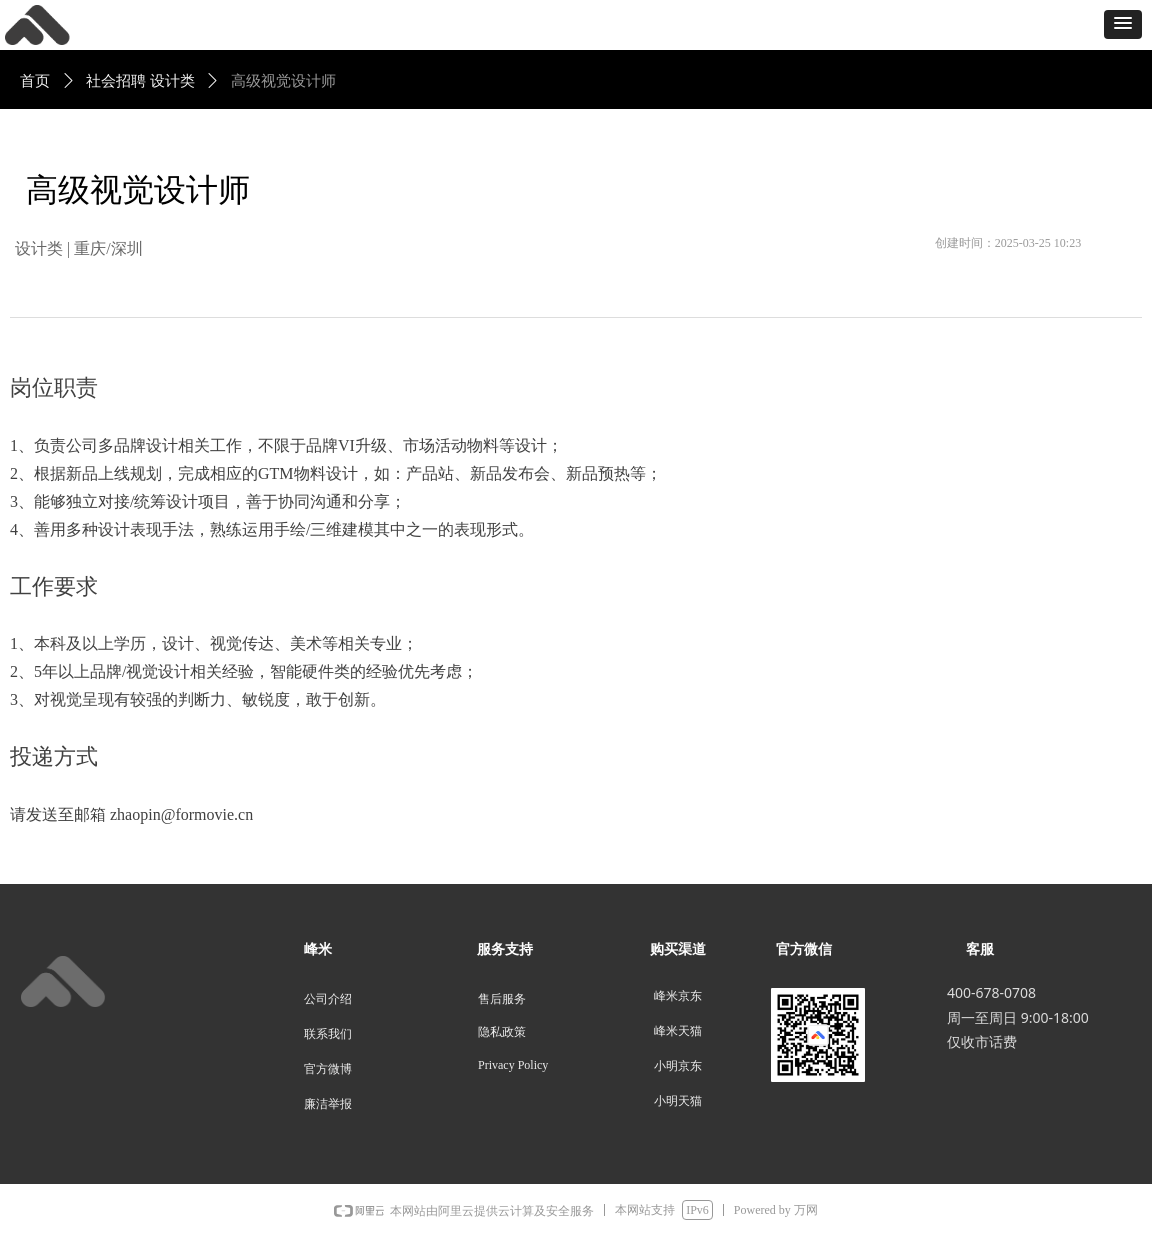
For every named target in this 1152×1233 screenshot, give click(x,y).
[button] (1123, 24)
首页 (35, 81)
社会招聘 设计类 (140, 81)
